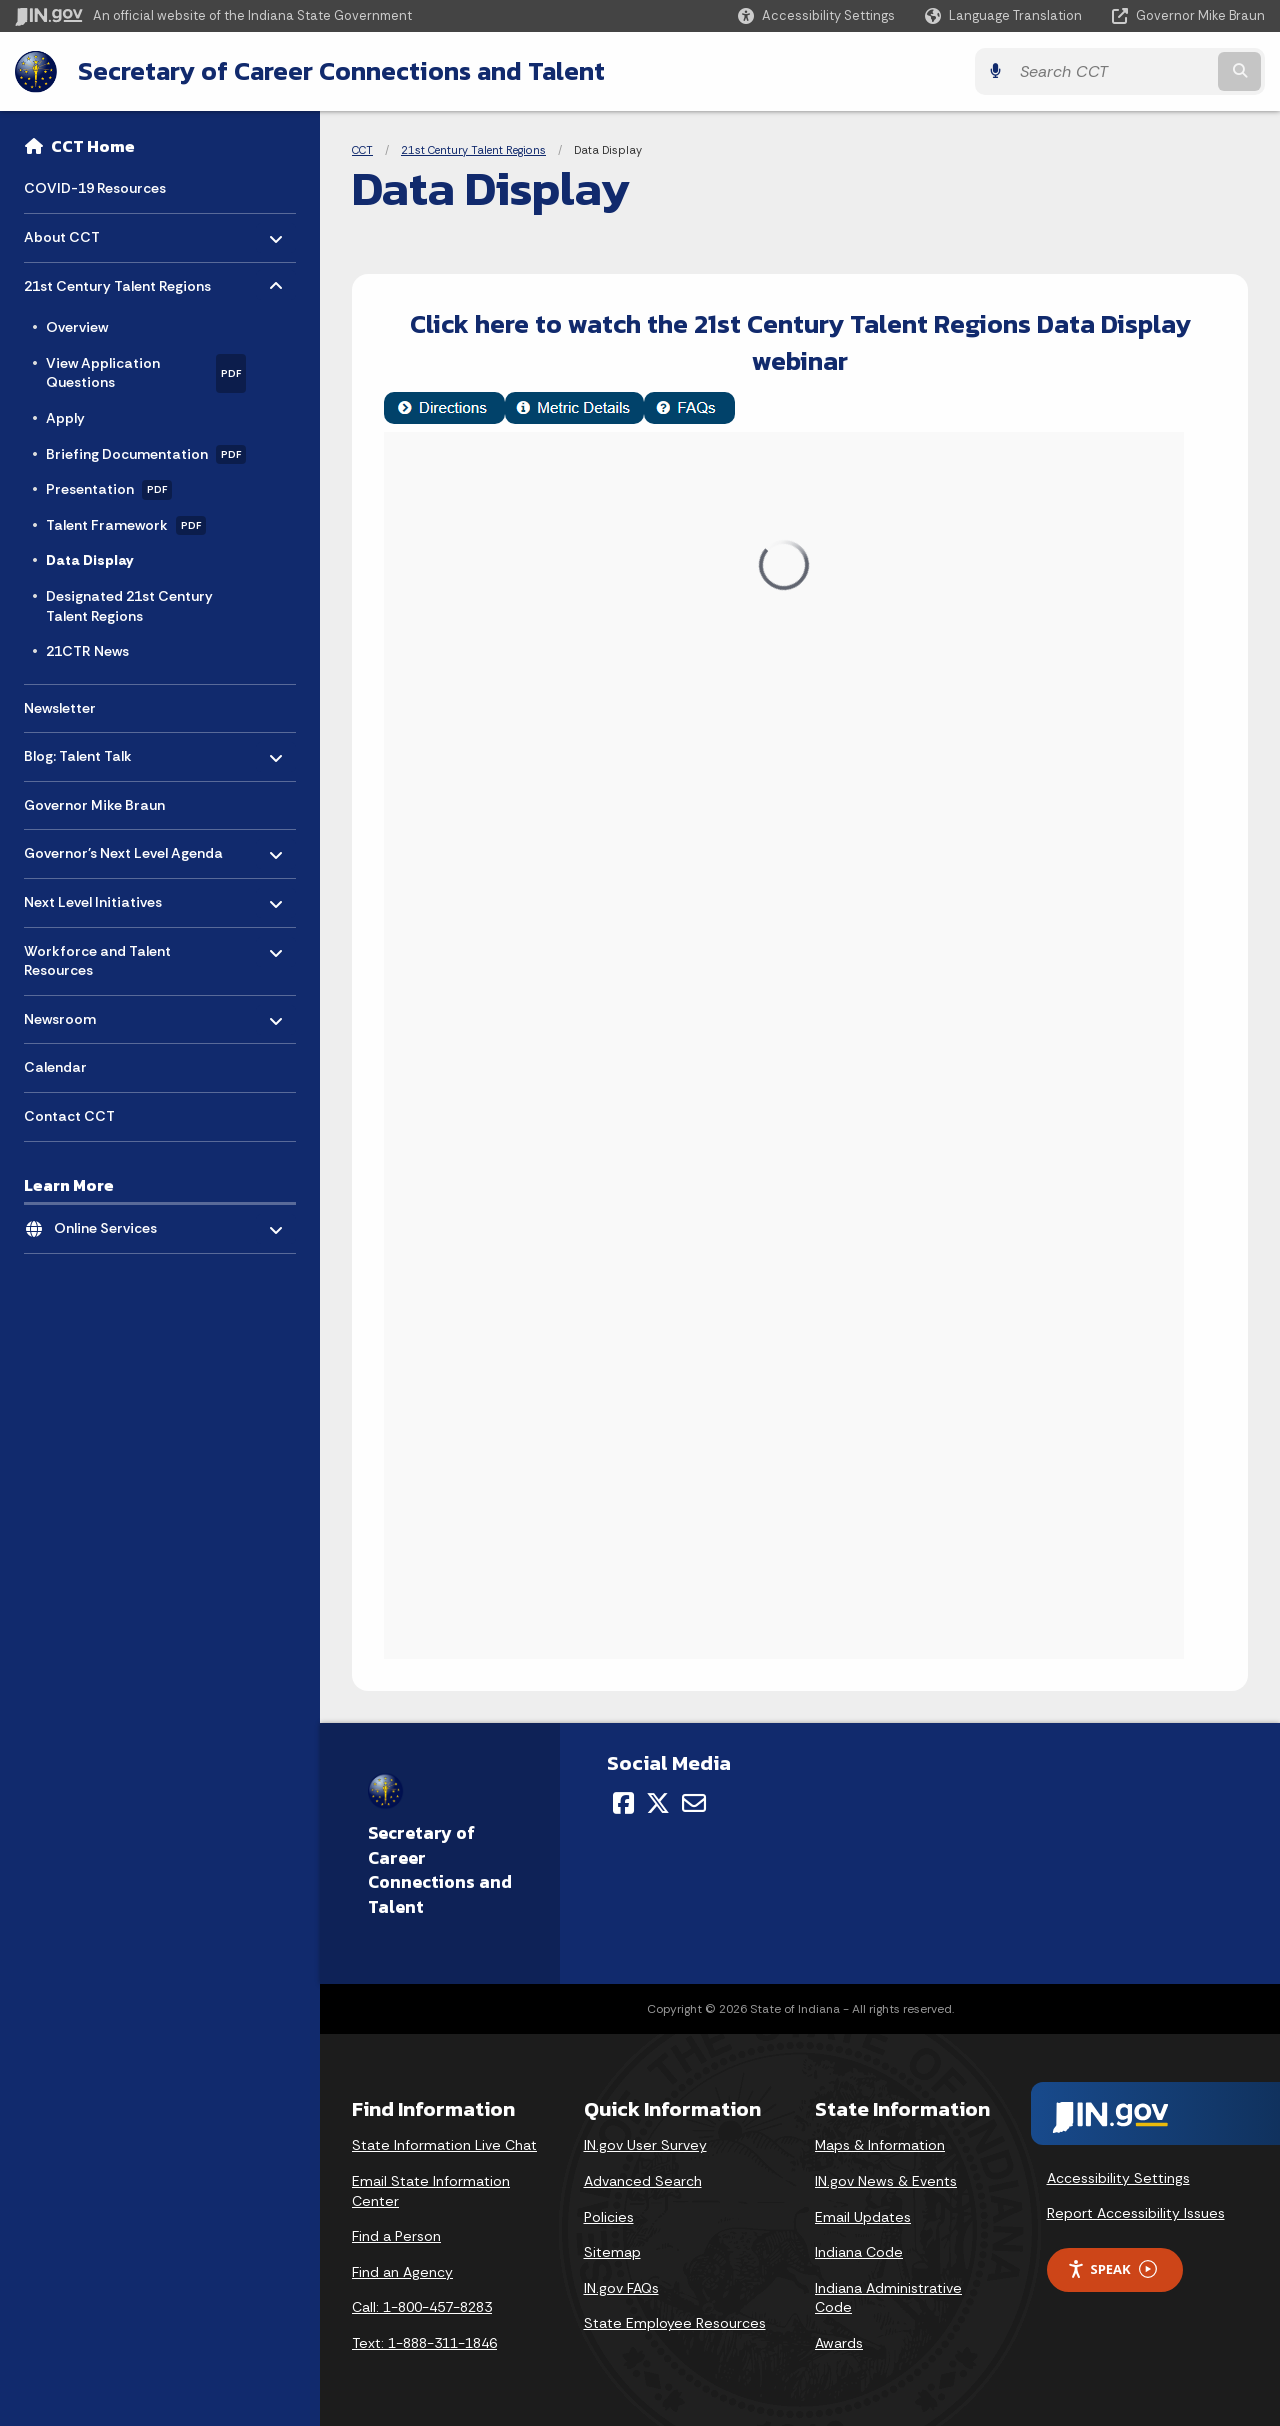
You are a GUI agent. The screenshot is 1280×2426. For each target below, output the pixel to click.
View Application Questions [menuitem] (146, 373)
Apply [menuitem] (65, 418)
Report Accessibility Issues (1136, 2213)
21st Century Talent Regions (473, 150)
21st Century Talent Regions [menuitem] (117, 280)
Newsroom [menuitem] (82, 1014)
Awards (839, 2343)
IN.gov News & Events (886, 2181)
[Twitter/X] (658, 1803)
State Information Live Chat (444, 2145)
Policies (609, 2217)
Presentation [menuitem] (109, 490)
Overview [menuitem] (77, 327)
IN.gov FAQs (621, 2288)
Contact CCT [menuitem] (69, 1116)
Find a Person (396, 2236)
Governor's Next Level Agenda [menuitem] (123, 848)
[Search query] (1112, 71)
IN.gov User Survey (645, 2145)
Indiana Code (859, 2252)
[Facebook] (623, 1803)
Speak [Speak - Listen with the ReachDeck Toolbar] (1112, 2269)
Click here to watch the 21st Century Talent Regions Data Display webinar (800, 341)
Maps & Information (880, 2145)
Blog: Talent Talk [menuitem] (82, 751)
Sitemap (612, 2252)
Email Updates (863, 2217)
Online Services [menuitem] (112, 1223)
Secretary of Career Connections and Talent (341, 71)
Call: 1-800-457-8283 (422, 2307)
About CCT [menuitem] (82, 232)
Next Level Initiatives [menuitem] (93, 897)
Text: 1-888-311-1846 (424, 2343)
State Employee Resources (675, 2323)
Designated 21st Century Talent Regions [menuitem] (129, 606)
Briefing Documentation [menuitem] (146, 455)
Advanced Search (643, 2181)
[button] (816, 15)
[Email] (694, 1803)
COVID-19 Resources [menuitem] (95, 188)
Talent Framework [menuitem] (126, 526)
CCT (362, 150)
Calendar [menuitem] (55, 1067)
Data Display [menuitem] (89, 560)
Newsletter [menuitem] (60, 708)
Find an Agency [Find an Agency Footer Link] (402, 2272)
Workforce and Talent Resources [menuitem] (97, 955)
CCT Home (93, 146)
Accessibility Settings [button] (1118, 2178)
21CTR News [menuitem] (87, 651)
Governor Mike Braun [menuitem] (94, 805)
